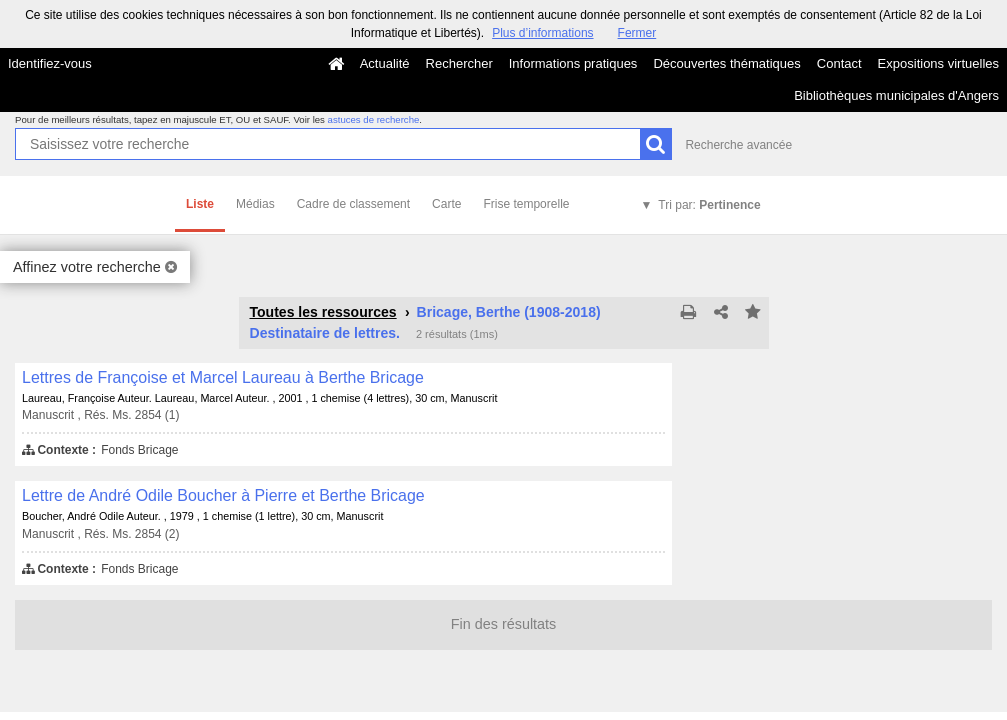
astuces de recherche (374, 119)
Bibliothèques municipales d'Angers (896, 95)
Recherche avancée (738, 145)
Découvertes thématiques (726, 63)
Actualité (385, 63)
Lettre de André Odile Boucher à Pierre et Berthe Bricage (223, 495)
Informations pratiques (573, 63)
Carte (446, 204)
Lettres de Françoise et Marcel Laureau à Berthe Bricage (223, 377)
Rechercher (459, 63)
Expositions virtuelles (938, 63)
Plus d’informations (542, 33)
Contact (839, 63)
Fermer (637, 33)
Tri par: (709, 205)
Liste (200, 204)
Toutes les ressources (323, 312)
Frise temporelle (526, 204)
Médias (255, 204)
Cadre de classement (353, 204)
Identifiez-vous (50, 63)
